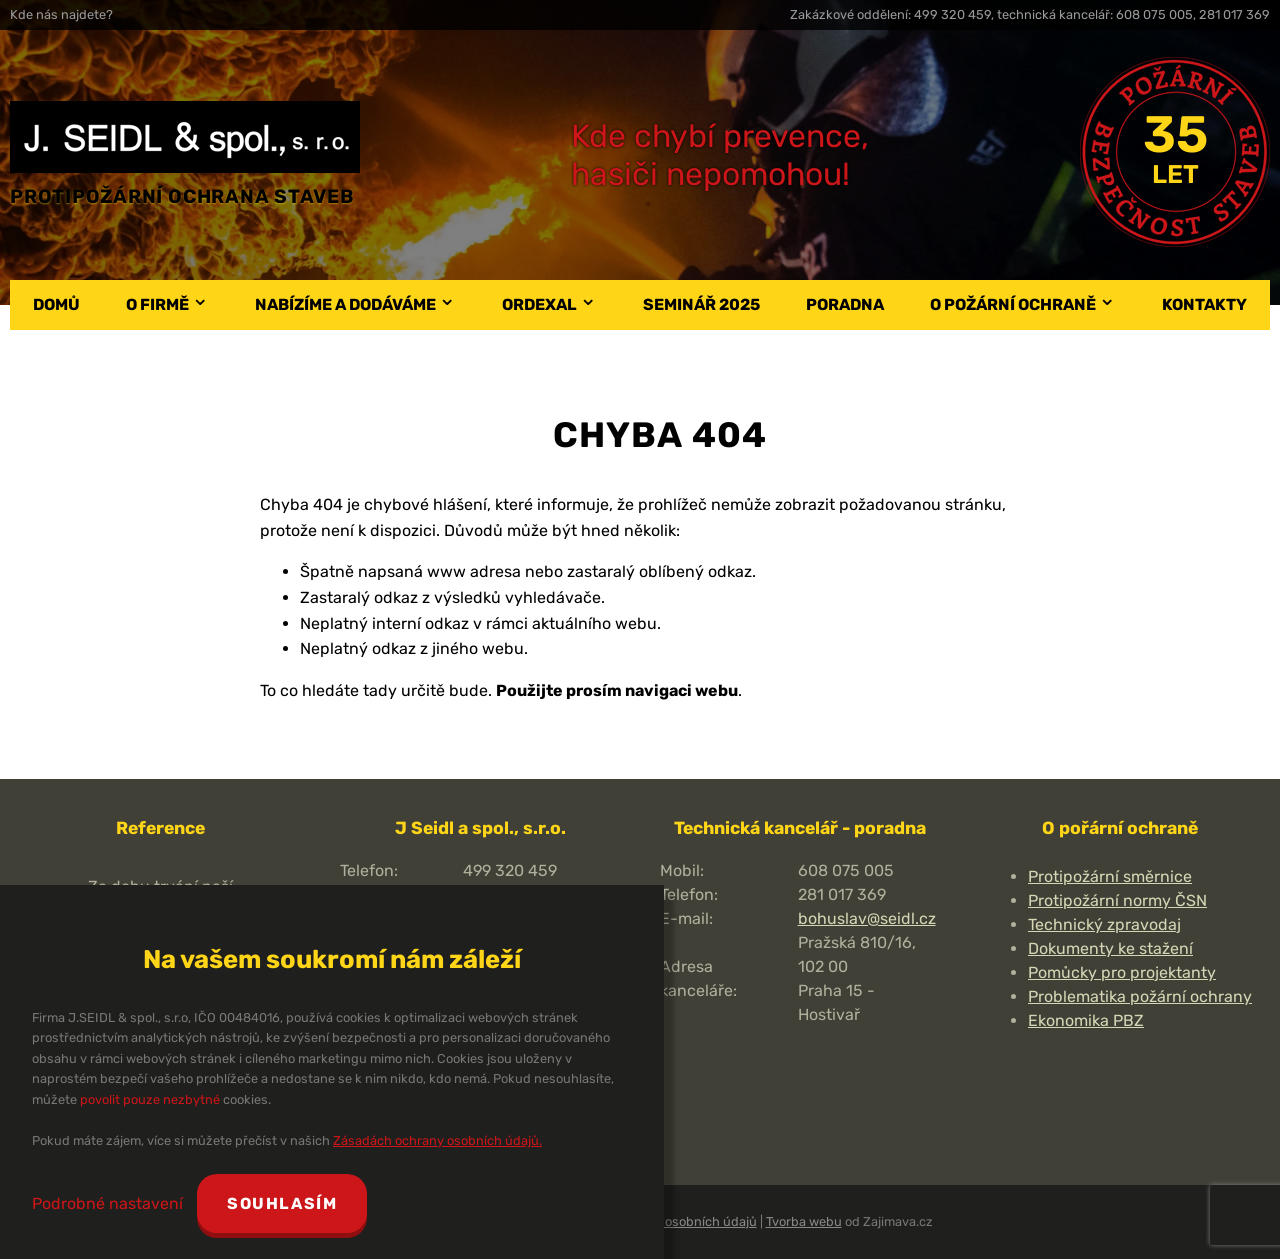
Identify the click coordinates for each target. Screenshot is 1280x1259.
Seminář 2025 (701, 304)
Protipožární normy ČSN (1117, 900)
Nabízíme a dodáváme (345, 304)
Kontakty (1204, 304)
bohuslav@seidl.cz (867, 918)
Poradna (845, 304)
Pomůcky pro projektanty (1122, 972)
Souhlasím (282, 1203)
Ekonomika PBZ (1086, 1020)
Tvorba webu (804, 1221)
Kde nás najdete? (61, 14)
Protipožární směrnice (1110, 876)
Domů (56, 304)
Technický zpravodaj (1104, 924)
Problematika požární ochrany (1140, 996)
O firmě (157, 304)
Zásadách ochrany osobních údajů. (437, 1140)
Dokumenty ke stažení (1110, 948)
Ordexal (539, 304)
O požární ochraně (1013, 304)
